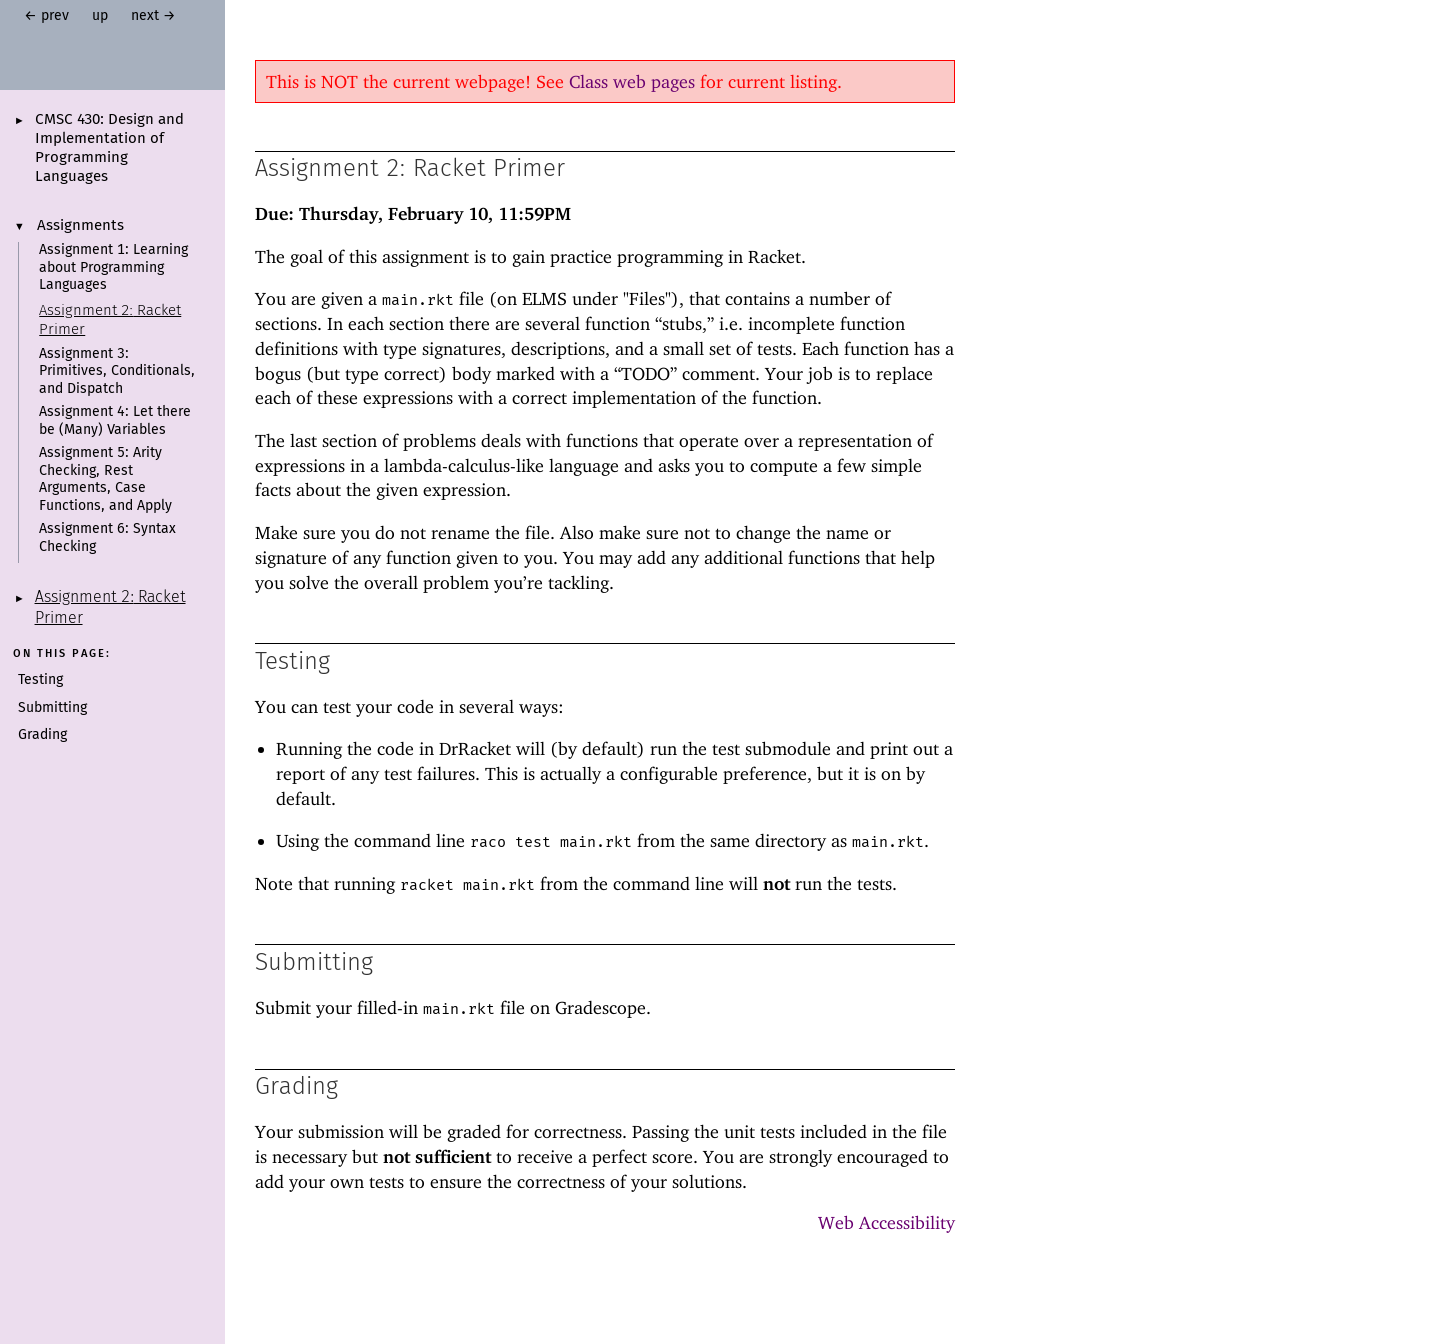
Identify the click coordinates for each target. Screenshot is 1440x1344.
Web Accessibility (886, 1222)
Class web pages (632, 81)
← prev (46, 16)
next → (153, 16)
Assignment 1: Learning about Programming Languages (113, 267)
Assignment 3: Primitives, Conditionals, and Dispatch (117, 371)
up (100, 16)
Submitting (52, 708)
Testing (40, 680)
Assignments (80, 226)
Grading (42, 735)
